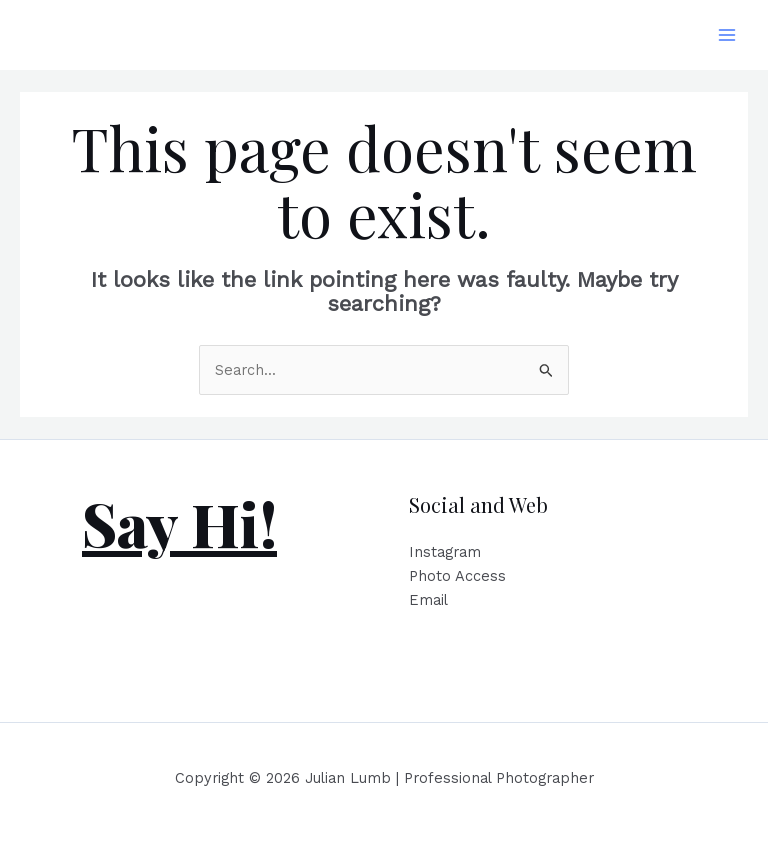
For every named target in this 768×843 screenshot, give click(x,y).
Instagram (445, 552)
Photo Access (457, 576)
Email (428, 600)
